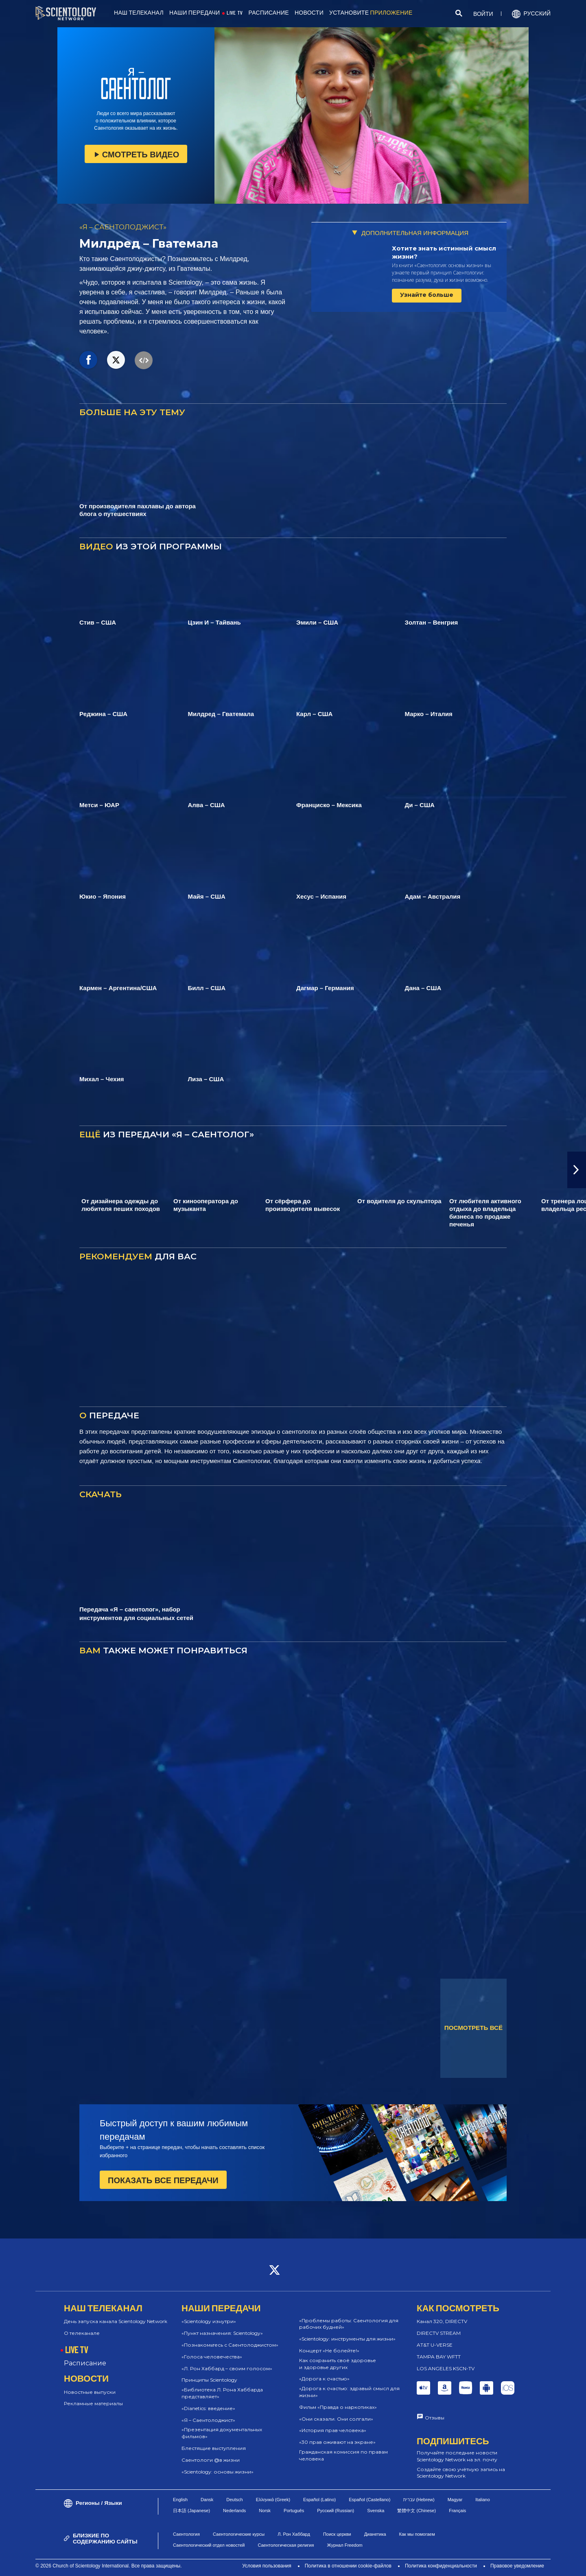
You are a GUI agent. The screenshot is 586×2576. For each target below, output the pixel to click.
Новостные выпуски (90, 2392)
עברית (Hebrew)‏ (418, 2499)
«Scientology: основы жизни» (217, 2472)
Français (457, 2510)
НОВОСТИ (309, 13)
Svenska (375, 2510)
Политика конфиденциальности (441, 2566)
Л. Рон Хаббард (294, 2534)
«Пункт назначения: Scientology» (222, 2333)
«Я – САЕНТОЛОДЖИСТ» (122, 227)
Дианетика (375, 2534)
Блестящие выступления (213, 2448)
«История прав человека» (332, 2430)
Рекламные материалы (93, 2403)
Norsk (265, 2510)
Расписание (85, 2363)
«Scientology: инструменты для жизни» (347, 2339)
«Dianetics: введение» (208, 2408)
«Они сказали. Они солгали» (336, 2419)
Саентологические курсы (239, 2534)
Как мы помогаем (417, 2534)
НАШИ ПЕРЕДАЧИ (194, 13)
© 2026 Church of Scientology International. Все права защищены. (108, 2566)
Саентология (186, 2534)
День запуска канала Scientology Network (115, 2321)
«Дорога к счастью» (324, 2379)
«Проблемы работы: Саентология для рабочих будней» (348, 2323)
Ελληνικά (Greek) (273, 2499)
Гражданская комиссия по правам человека (343, 2455)
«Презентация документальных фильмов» (221, 2432)
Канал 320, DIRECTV (442, 2321)
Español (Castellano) (369, 2499)
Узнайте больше (426, 294)
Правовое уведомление (517, 2566)
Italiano (482, 2499)
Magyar (455, 2499)
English (180, 2499)
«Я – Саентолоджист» (208, 2420)
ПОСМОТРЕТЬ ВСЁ (473, 2027)
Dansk (207, 2499)
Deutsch (234, 2499)
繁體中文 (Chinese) (416, 2510)
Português (294, 2510)
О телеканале (82, 2333)
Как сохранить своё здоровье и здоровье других (337, 2363)
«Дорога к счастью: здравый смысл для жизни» (349, 2391)
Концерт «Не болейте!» (329, 2350)
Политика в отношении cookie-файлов (348, 2566)
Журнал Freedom (344, 2545)
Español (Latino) (319, 2499)
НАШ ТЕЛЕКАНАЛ (139, 13)
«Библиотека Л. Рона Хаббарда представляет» (222, 2393)
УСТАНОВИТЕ (371, 13)
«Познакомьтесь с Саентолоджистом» (229, 2345)
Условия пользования (266, 2566)
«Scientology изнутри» (208, 2321)
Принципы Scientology (209, 2380)
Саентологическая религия (286, 2545)
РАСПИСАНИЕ (269, 13)
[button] (576, 1170)
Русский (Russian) (335, 2510)
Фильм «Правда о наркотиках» (338, 2407)
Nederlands (234, 2510)
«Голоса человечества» (211, 2357)
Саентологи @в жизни (210, 2460)
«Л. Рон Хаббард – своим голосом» (226, 2368)
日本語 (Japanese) (191, 2510)
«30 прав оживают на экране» (337, 2442)
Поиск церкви (337, 2534)
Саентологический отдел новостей (209, 2545)
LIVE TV (235, 13)
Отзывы (434, 2418)
